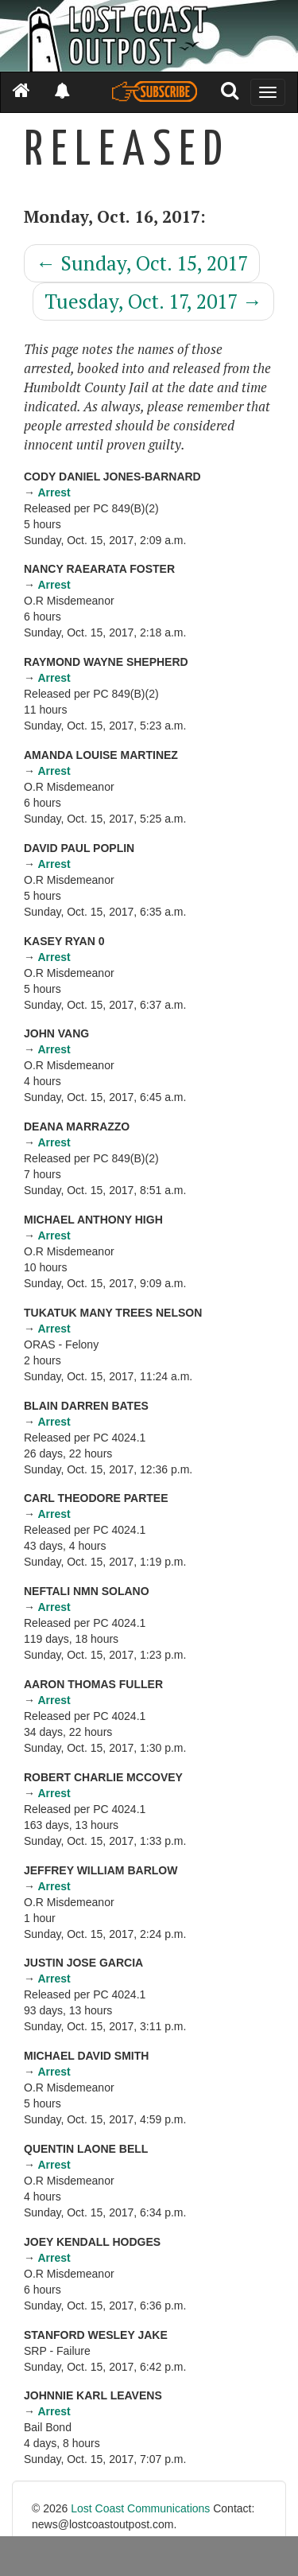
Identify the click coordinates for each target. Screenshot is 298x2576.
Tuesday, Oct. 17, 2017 (153, 301)
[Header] (149, 36)
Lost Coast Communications (140, 2508)
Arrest (53, 492)
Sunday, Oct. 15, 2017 (142, 263)
